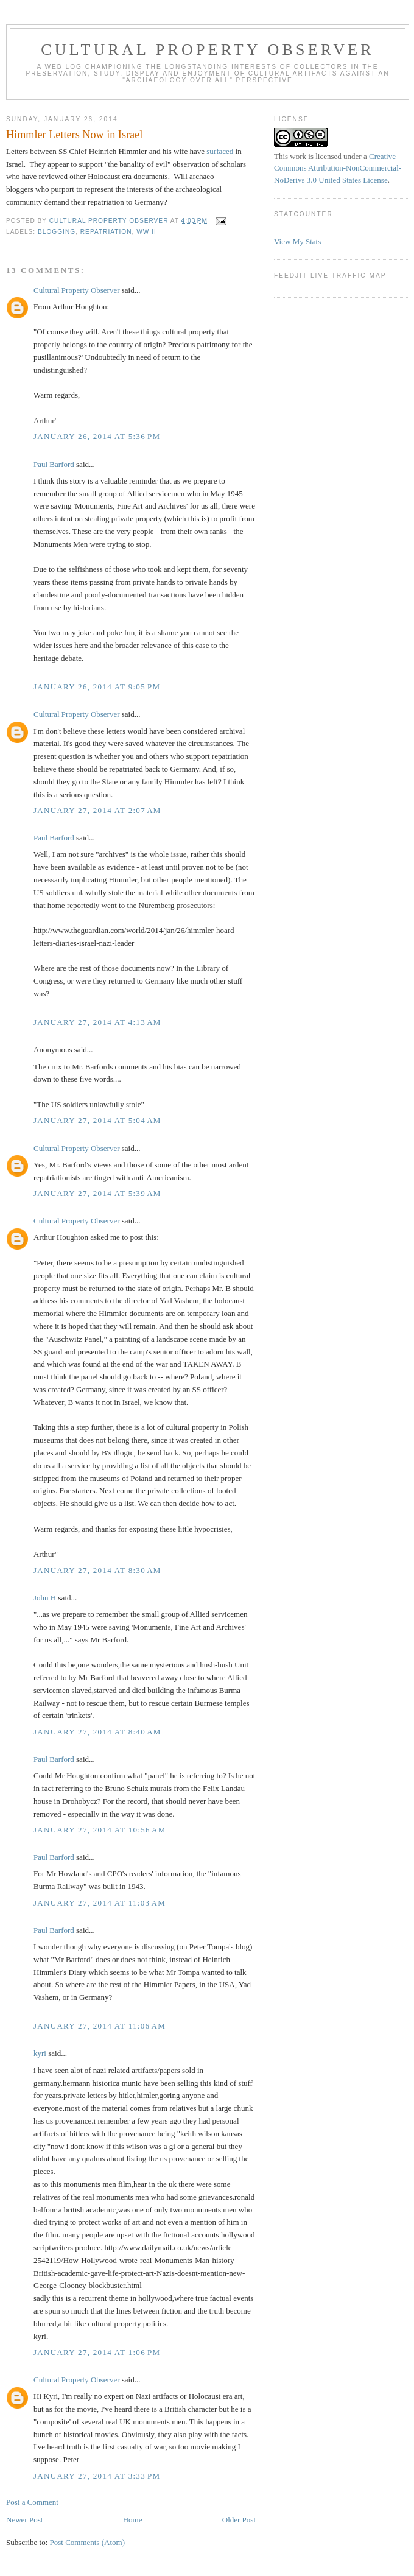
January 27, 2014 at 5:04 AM (97, 1120)
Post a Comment (32, 2502)
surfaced (219, 151)
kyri (39, 2053)
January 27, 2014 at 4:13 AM (97, 1022)
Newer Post (24, 2519)
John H (44, 1597)
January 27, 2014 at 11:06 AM (99, 2025)
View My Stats (297, 241)
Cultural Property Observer (207, 49)
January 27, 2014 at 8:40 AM (97, 1731)
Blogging (56, 231)
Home (132, 2519)
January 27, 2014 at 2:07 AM (97, 810)
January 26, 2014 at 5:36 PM (96, 436)
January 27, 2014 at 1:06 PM (96, 2352)
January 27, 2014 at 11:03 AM (99, 1902)
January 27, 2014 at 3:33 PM (96, 2475)
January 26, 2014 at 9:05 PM (96, 686)
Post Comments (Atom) (87, 2542)
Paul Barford (53, 464)
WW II (146, 231)
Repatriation (106, 231)
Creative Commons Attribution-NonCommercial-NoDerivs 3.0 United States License (337, 168)
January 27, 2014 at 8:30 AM (97, 1570)
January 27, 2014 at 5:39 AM (97, 1193)
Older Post (239, 2519)
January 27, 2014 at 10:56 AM (99, 1829)
